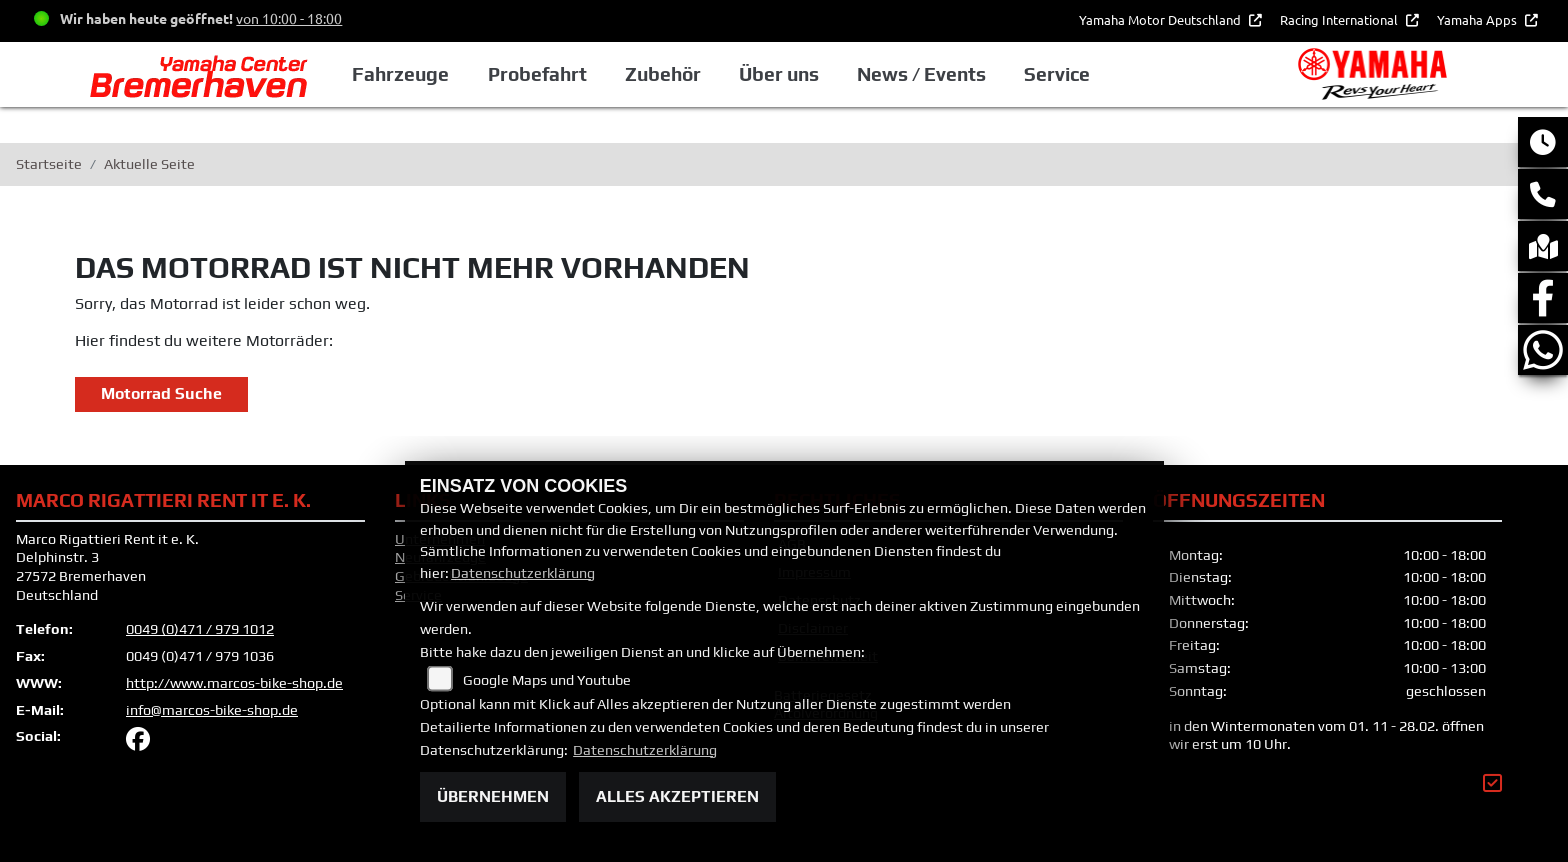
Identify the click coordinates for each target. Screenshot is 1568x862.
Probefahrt (584, 74)
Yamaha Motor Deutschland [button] (1161, 19)
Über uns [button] (825, 74)
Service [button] (1102, 74)
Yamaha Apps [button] (1478, 19)
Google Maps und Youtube (547, 680)
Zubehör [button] (710, 74)
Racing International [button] (1340, 19)
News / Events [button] (967, 74)
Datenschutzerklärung (523, 573)
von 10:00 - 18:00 (289, 18)
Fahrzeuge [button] (449, 74)
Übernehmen (493, 796)
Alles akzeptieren (677, 796)
